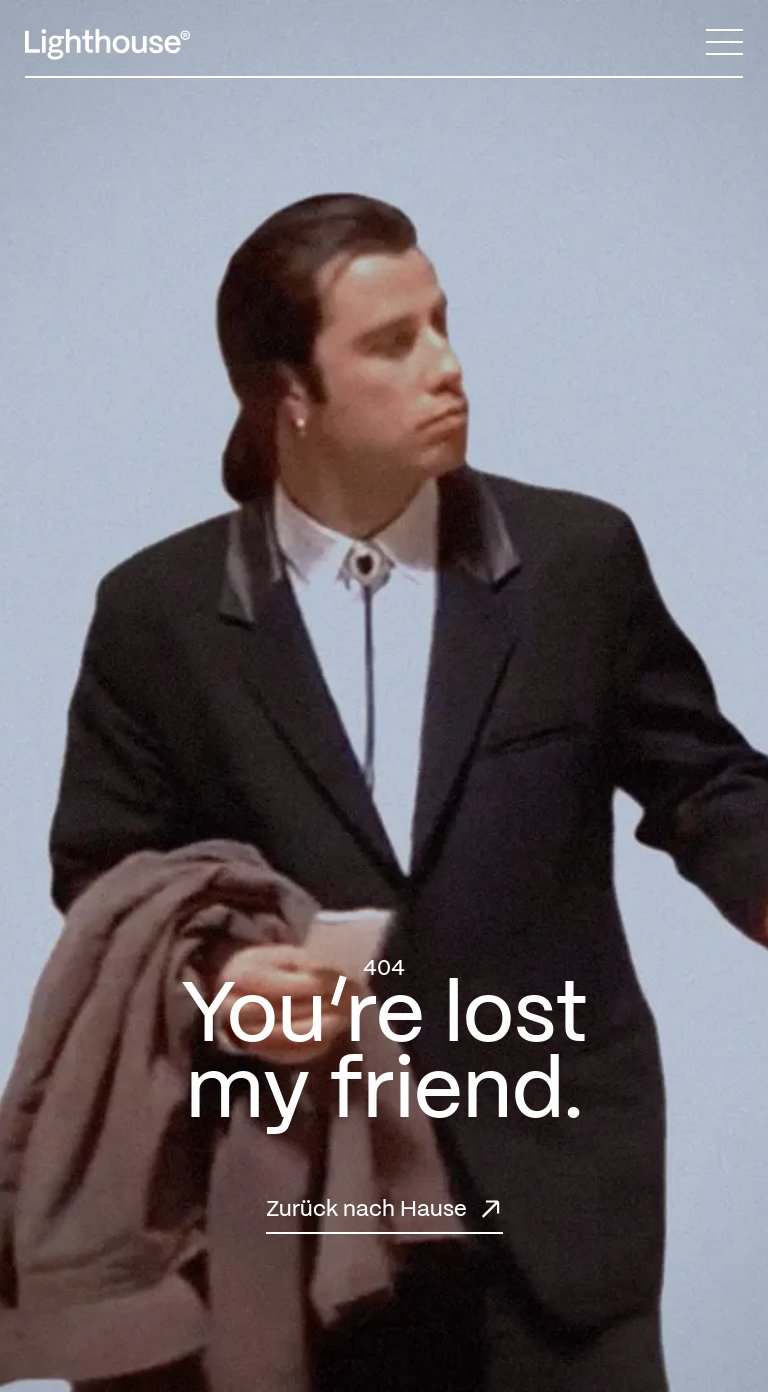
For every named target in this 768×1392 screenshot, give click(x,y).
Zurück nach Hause (366, 1209)
